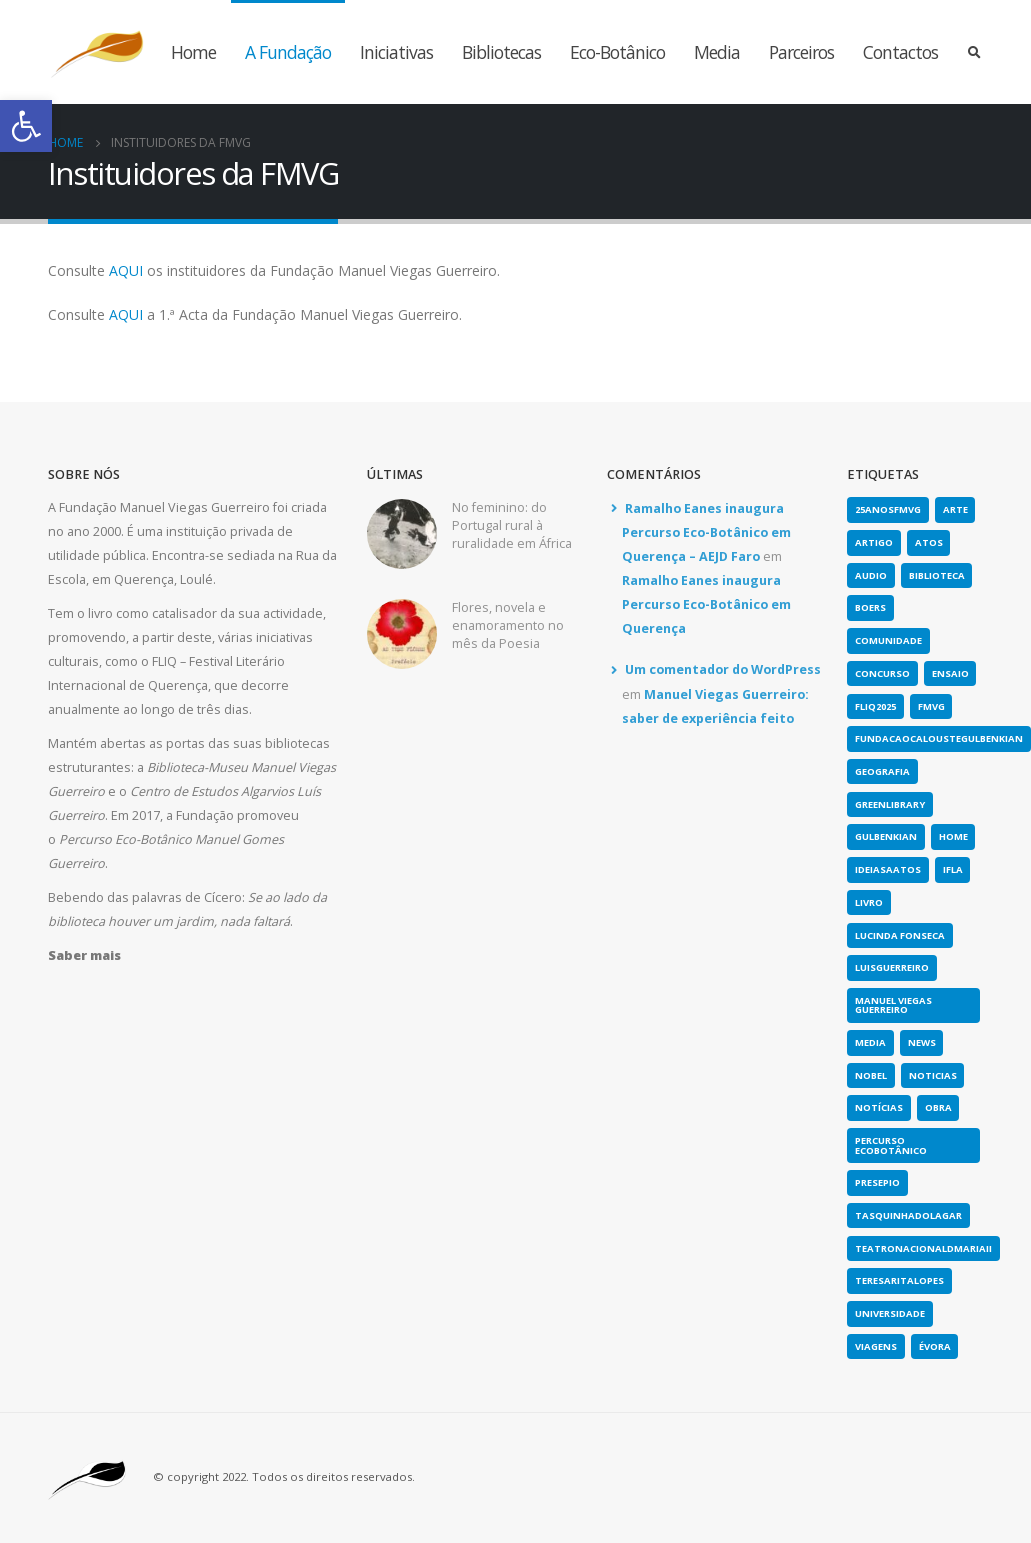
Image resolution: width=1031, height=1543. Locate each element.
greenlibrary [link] (890, 804)
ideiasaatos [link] (888, 869)
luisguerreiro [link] (892, 967)
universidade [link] (890, 1313)
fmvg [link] (931, 706)
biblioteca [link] (937, 575)
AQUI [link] (126, 270)
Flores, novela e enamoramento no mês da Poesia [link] (508, 625)
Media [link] (717, 52)
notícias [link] (879, 1107)
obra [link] (938, 1107)
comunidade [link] (888, 640)
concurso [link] (882, 673)
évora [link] (935, 1346)
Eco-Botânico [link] (617, 52)
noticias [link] (933, 1075)
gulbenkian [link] (886, 836)
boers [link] (870, 607)
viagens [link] (876, 1346)
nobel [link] (871, 1075)
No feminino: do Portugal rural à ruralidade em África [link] (512, 525)
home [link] (953, 836)
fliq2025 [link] (875, 706)
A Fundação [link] (288, 52)
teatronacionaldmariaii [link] (923, 1248)
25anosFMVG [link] (888, 509)
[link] (26, 126)
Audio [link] (871, 575)
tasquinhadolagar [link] (908, 1215)
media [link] (870, 1042)
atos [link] (929, 542)
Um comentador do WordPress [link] (723, 669)
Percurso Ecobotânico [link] (891, 1145)
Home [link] (193, 52)
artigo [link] (874, 542)
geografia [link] (882, 771)
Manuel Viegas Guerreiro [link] (893, 1005)
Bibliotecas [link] (501, 52)
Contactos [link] (900, 52)
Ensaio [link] (950, 673)
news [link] (922, 1042)
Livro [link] (869, 902)
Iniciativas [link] (396, 52)
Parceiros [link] (801, 52)
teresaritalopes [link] (899, 1280)
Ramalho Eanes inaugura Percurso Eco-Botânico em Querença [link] (706, 604)
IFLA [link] (953, 869)
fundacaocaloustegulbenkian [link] (939, 738)
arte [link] (955, 509)
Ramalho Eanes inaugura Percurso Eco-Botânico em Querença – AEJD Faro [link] (706, 533)
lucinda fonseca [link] (900, 935)
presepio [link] (877, 1182)
